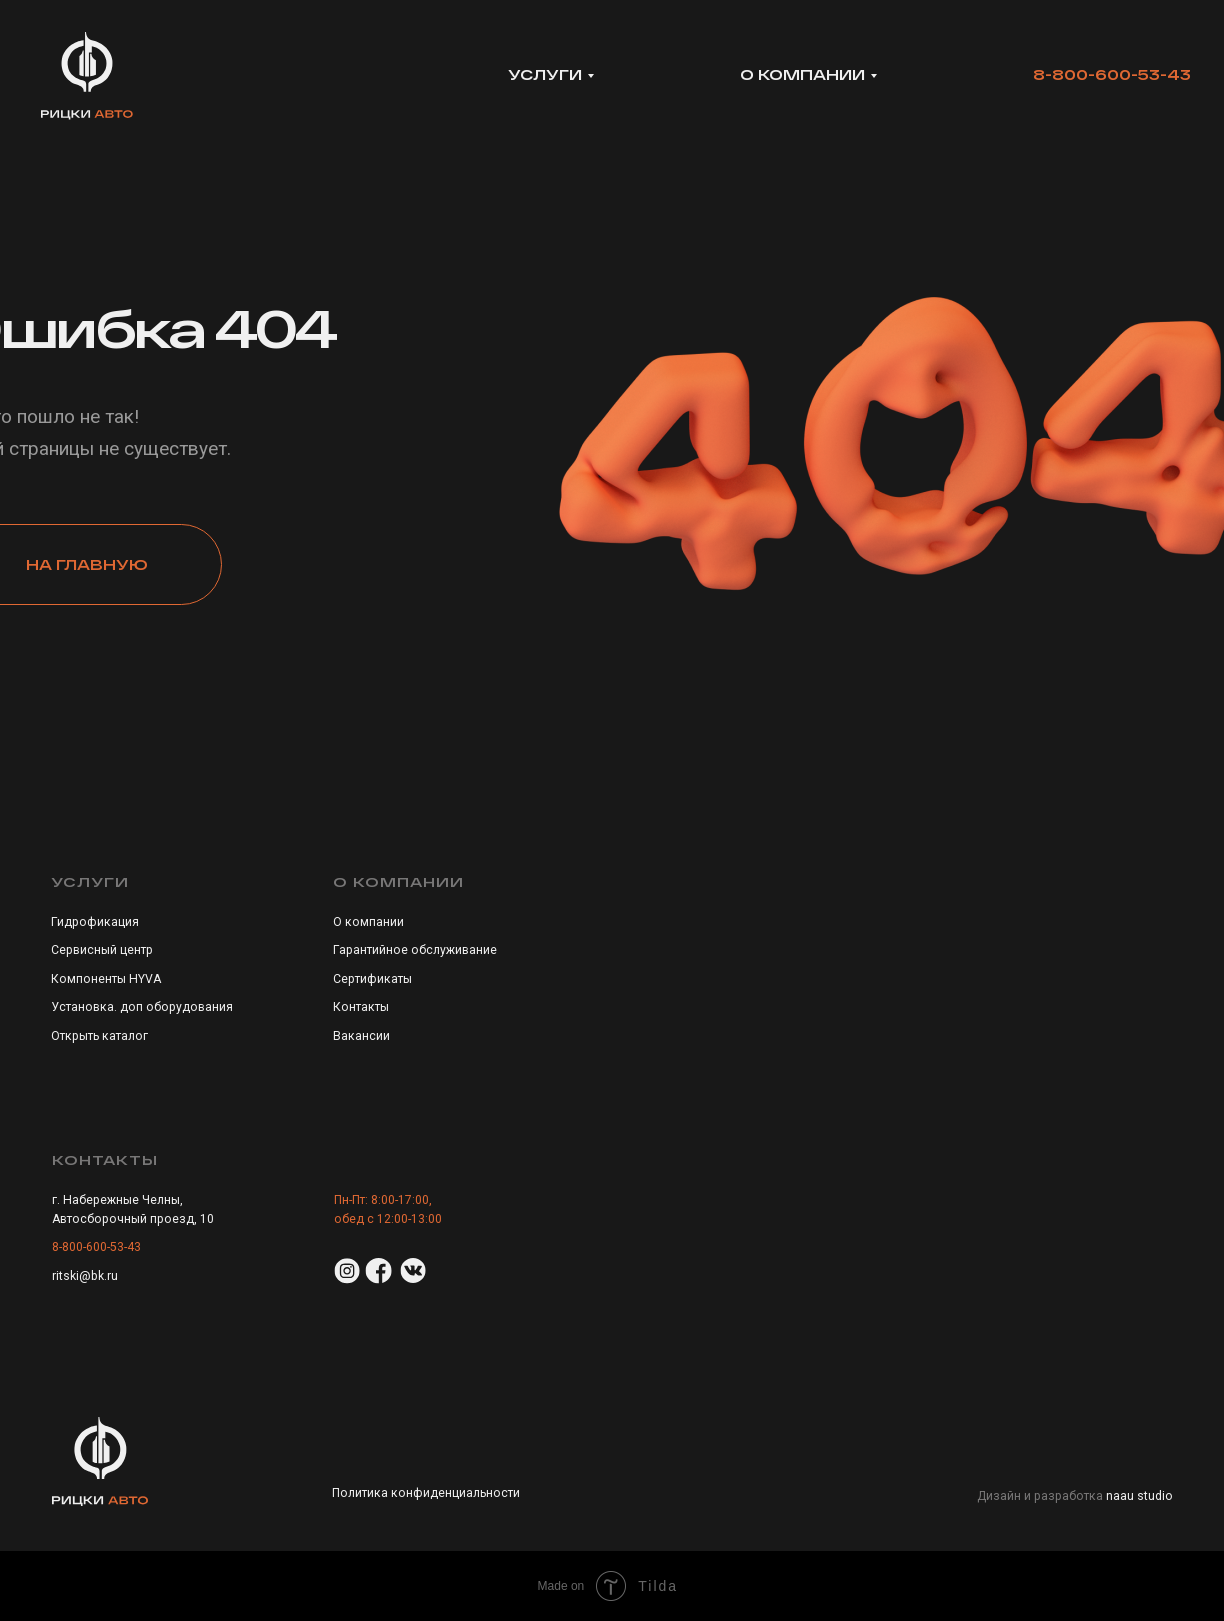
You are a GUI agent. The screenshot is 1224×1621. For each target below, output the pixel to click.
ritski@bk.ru (85, 1276)
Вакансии (361, 1036)
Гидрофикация (95, 922)
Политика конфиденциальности (426, 1493)
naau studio (1139, 1496)
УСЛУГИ (545, 74)
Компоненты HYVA (106, 979)
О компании (368, 922)
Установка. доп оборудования (142, 1007)
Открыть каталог (99, 1036)
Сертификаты (372, 979)
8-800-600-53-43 (1112, 74)
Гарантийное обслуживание (415, 950)
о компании (802, 74)
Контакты (361, 1007)
